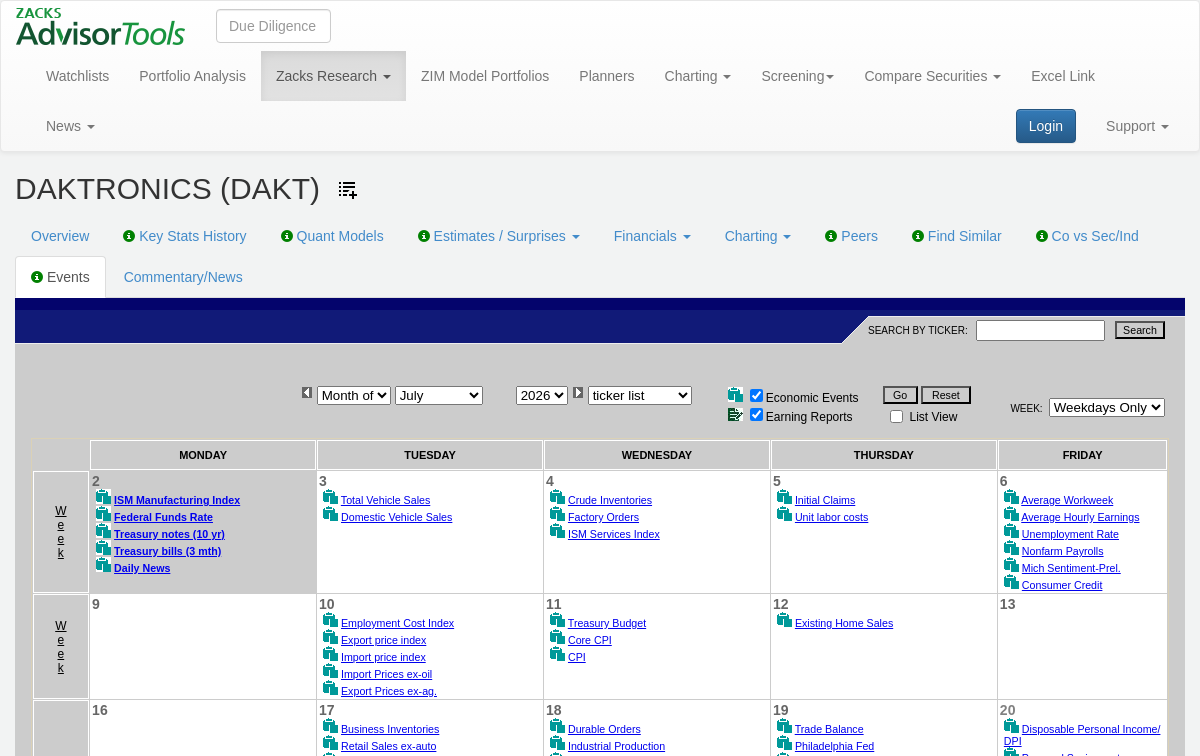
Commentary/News (183, 277)
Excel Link (1063, 76)
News (70, 126)
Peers (851, 236)
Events (60, 277)
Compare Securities (932, 76)
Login (1046, 126)
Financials (652, 236)
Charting (698, 76)
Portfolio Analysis (192, 76)
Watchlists (77, 76)
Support (1137, 126)
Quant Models (332, 236)
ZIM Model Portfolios (485, 76)
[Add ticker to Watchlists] (348, 190)
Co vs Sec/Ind (1087, 236)
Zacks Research (333, 76)
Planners (606, 76)
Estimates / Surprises (499, 236)
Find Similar (957, 236)
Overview (60, 236)
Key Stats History (184, 236)
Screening (797, 76)
